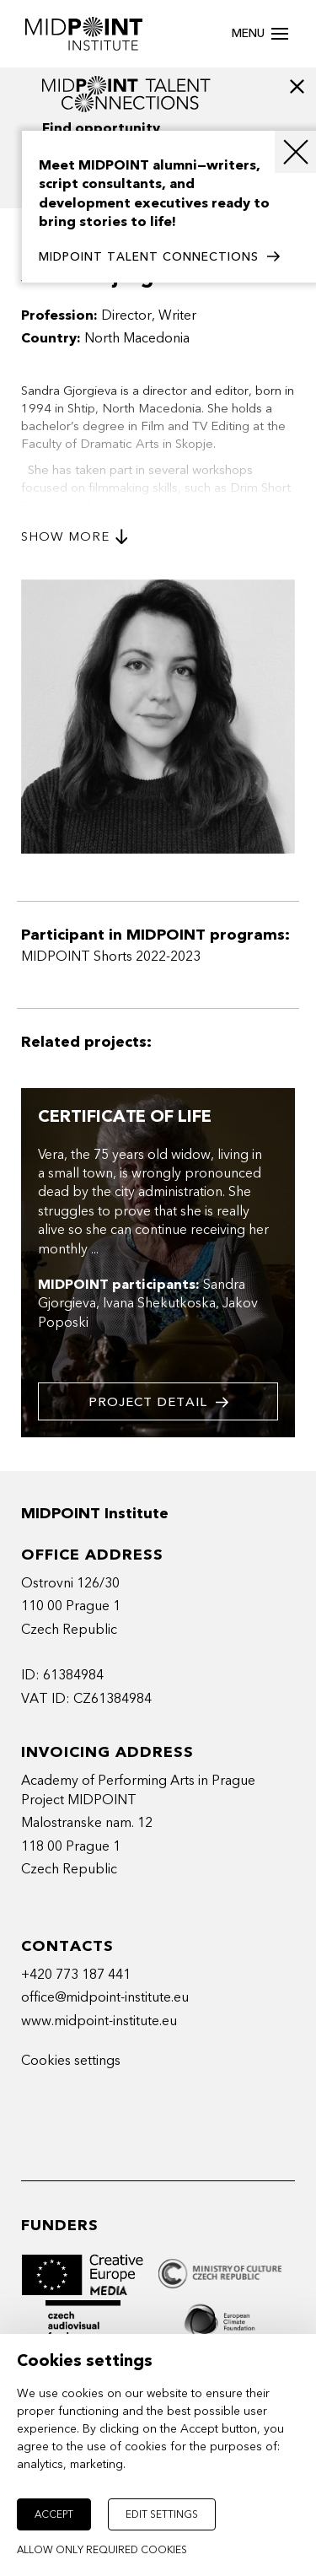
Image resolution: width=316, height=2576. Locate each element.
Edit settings (162, 2514)
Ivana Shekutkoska (159, 1303)
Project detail (158, 1402)
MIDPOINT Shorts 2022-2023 (111, 956)
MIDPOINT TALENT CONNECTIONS (159, 257)
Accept (54, 2514)
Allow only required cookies (102, 2550)
